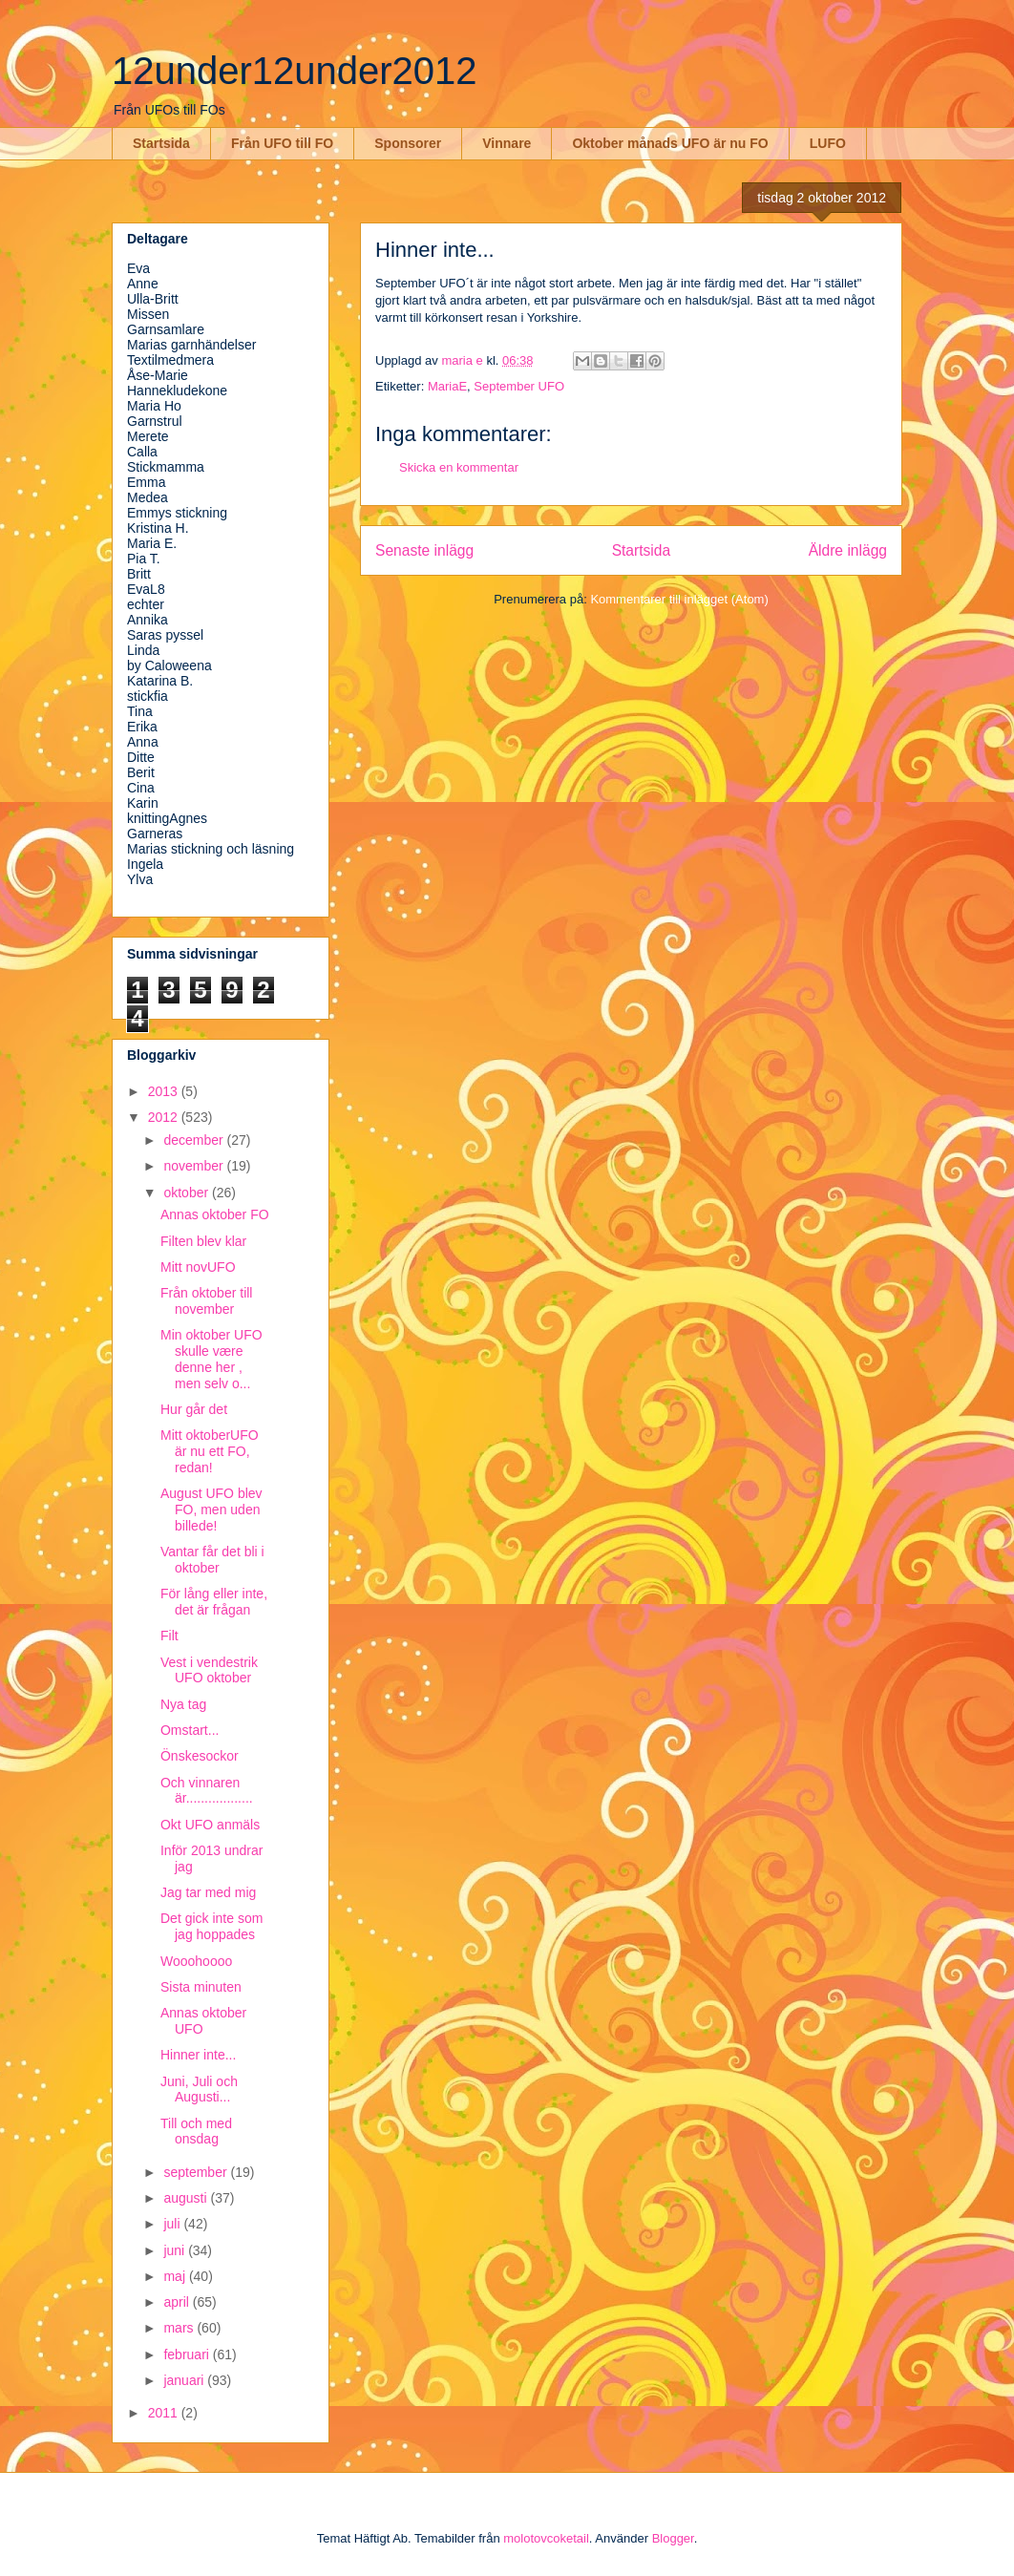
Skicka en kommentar (458, 467)
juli (173, 2223)
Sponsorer (407, 143)
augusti (186, 2198)
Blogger (673, 2538)
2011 (164, 2412)
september (196, 2172)
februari (187, 2354)
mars (180, 2327)
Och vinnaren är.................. (206, 1790)
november (194, 1165)
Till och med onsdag (196, 2131)
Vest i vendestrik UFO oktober (209, 1670)
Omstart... (189, 1730)
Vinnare (506, 143)
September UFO (519, 386)
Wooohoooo (196, 1961)
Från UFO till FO (282, 143)
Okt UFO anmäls (210, 1824)
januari (185, 2380)
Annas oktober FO (214, 1214)
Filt (169, 1635)
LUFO (828, 143)
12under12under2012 (294, 71)
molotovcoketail (546, 2538)
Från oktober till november (206, 1301)
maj (175, 2276)
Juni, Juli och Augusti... (199, 2089)
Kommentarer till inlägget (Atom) (679, 599)
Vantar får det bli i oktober (212, 1559)
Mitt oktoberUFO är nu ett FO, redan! (209, 1451)
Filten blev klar (203, 1241)
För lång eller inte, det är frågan (213, 1601)
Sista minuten (201, 1987)
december (194, 1140)
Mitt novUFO (198, 1267)
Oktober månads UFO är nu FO (670, 143)
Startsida (161, 143)
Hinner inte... (198, 2054)
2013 (164, 1091)
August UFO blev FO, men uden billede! (211, 1509)
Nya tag (183, 1704)
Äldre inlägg (848, 550)
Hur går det (193, 1409)
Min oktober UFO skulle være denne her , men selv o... (211, 1358)
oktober (187, 1192)
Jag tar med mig (208, 1892)
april (177, 2302)
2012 (164, 1117)
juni (175, 2250)
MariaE (447, 386)
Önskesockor (199, 1755)
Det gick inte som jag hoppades (211, 1926)
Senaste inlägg (424, 550)
